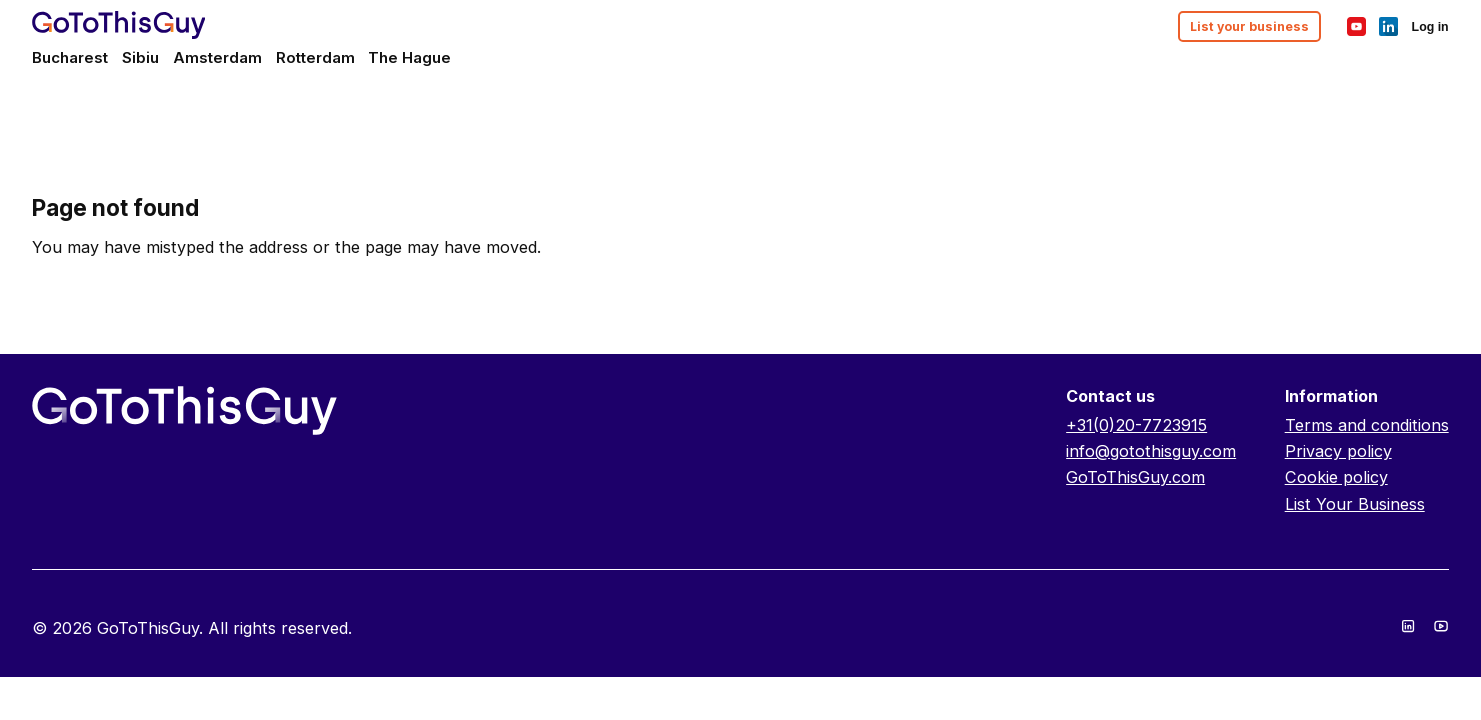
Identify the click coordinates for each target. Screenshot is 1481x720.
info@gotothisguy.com (1151, 451)
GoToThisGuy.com (1135, 477)
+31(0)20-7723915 (1136, 425)
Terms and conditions (1367, 425)
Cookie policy (1336, 477)
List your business (1249, 26)
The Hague (409, 57)
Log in (1430, 27)
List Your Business (1355, 504)
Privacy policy (1338, 451)
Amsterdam (217, 57)
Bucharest (70, 57)
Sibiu (140, 57)
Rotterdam (315, 57)
